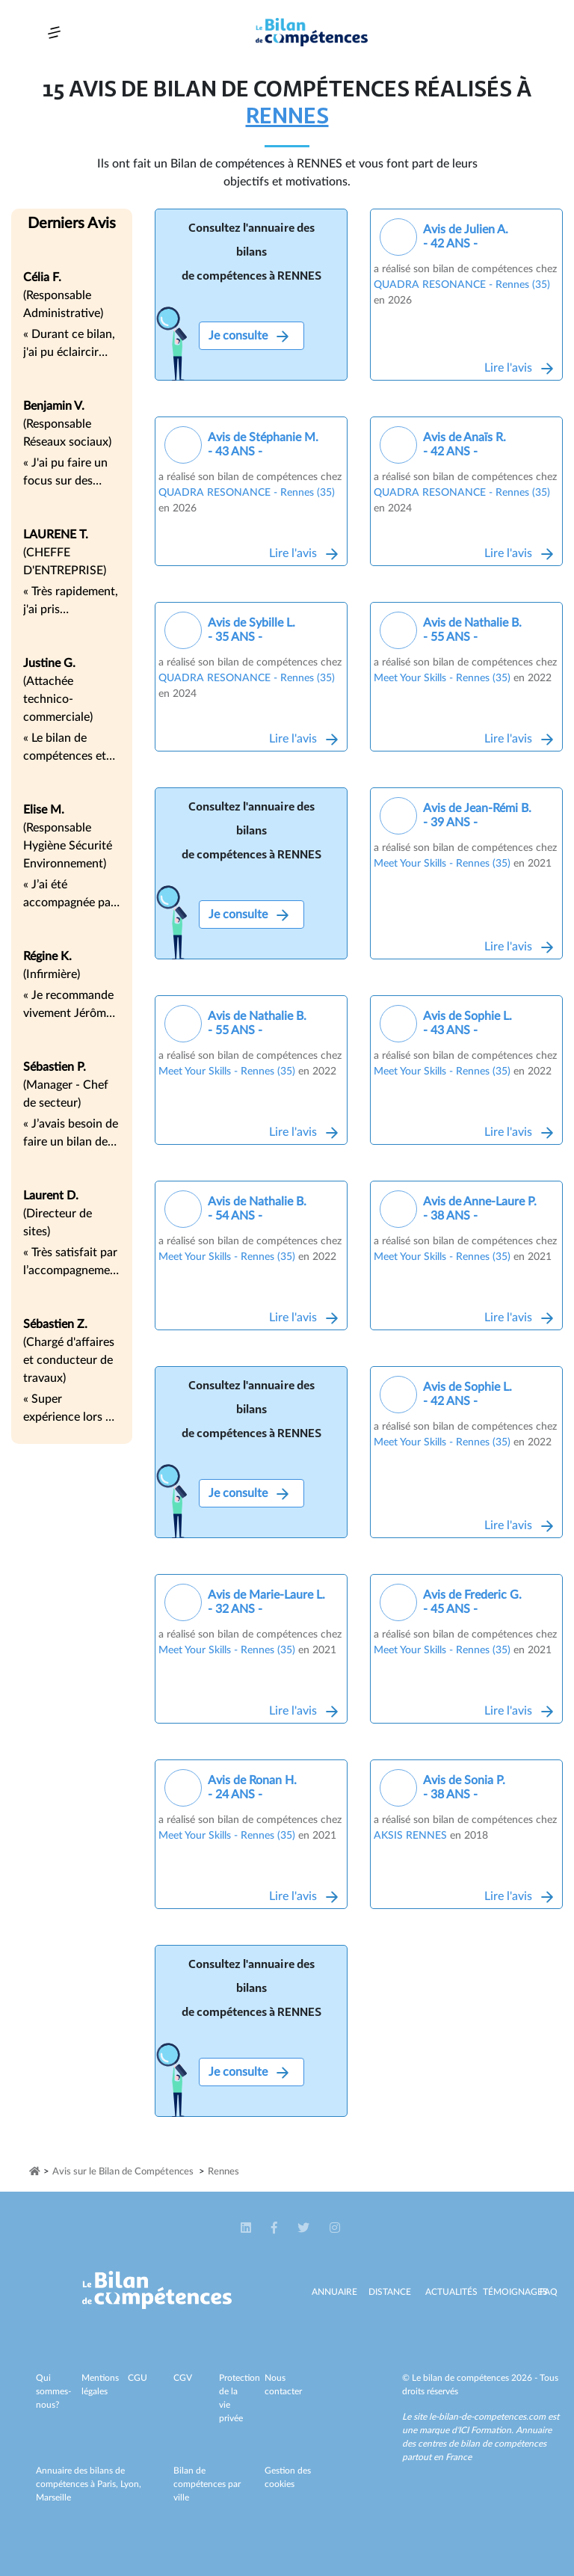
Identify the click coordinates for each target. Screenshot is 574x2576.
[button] (247, 2228)
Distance (389, 2291)
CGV (182, 2377)
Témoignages (515, 2291)
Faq (549, 2291)
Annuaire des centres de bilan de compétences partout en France (477, 2444)
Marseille (53, 2497)
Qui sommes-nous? (53, 2391)
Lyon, (130, 2484)
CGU (137, 2377)
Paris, (108, 2484)
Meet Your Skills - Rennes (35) (442, 678)
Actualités (451, 2291)
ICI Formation (484, 2430)
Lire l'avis (518, 368)
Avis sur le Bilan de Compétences (123, 2172)
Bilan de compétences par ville (207, 2484)
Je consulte (248, 336)
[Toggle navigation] (54, 32)
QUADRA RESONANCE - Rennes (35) (462, 285)
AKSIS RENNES (410, 1835)
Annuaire (334, 2291)
